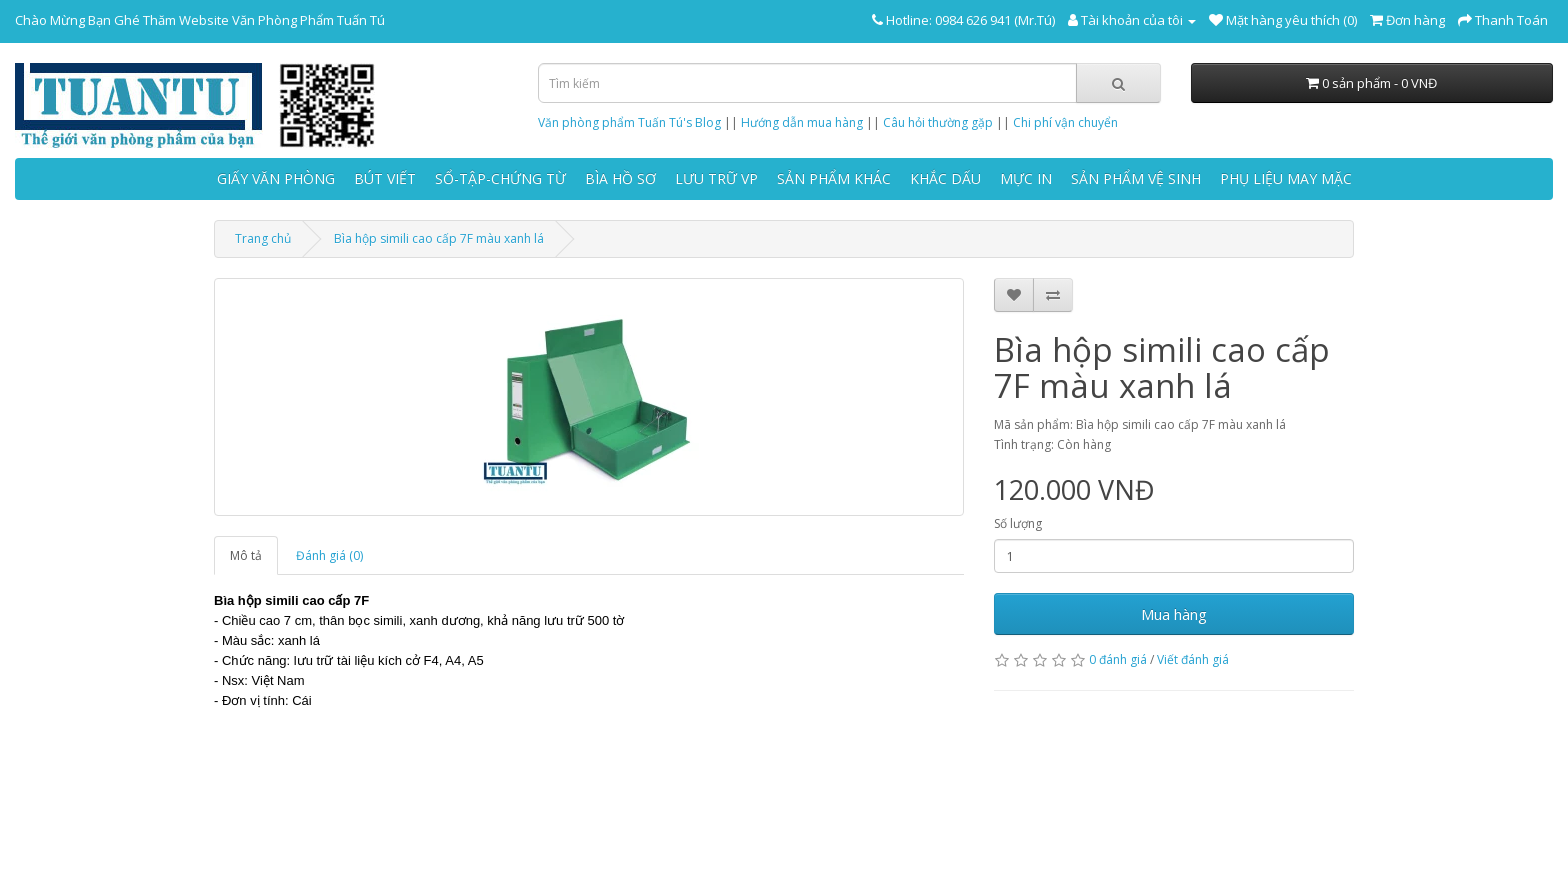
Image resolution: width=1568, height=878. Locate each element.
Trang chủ (263, 238)
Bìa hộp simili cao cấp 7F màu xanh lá (439, 238)
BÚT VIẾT (385, 178)
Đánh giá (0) (329, 555)
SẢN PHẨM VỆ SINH (1136, 178)
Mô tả (246, 555)
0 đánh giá (1118, 659)
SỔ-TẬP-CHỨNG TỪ (500, 178)
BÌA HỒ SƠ (620, 178)
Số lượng (1018, 523)
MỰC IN (1026, 178)
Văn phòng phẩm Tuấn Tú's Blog (629, 122)
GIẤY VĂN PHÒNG (276, 178)
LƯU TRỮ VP (716, 178)
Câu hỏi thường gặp (938, 122)
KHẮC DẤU (945, 178)
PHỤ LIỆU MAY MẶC (1286, 178)
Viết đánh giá (1193, 659)
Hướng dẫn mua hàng (802, 122)
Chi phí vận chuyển (1065, 122)
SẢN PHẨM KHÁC (834, 178)
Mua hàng (1174, 614)
